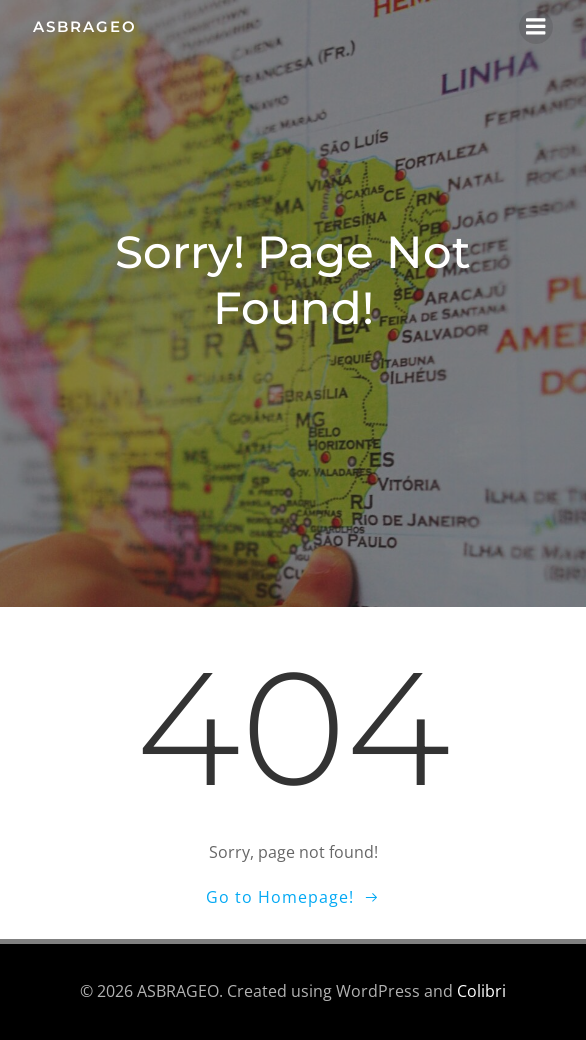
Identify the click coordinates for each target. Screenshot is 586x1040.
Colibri (481, 991)
